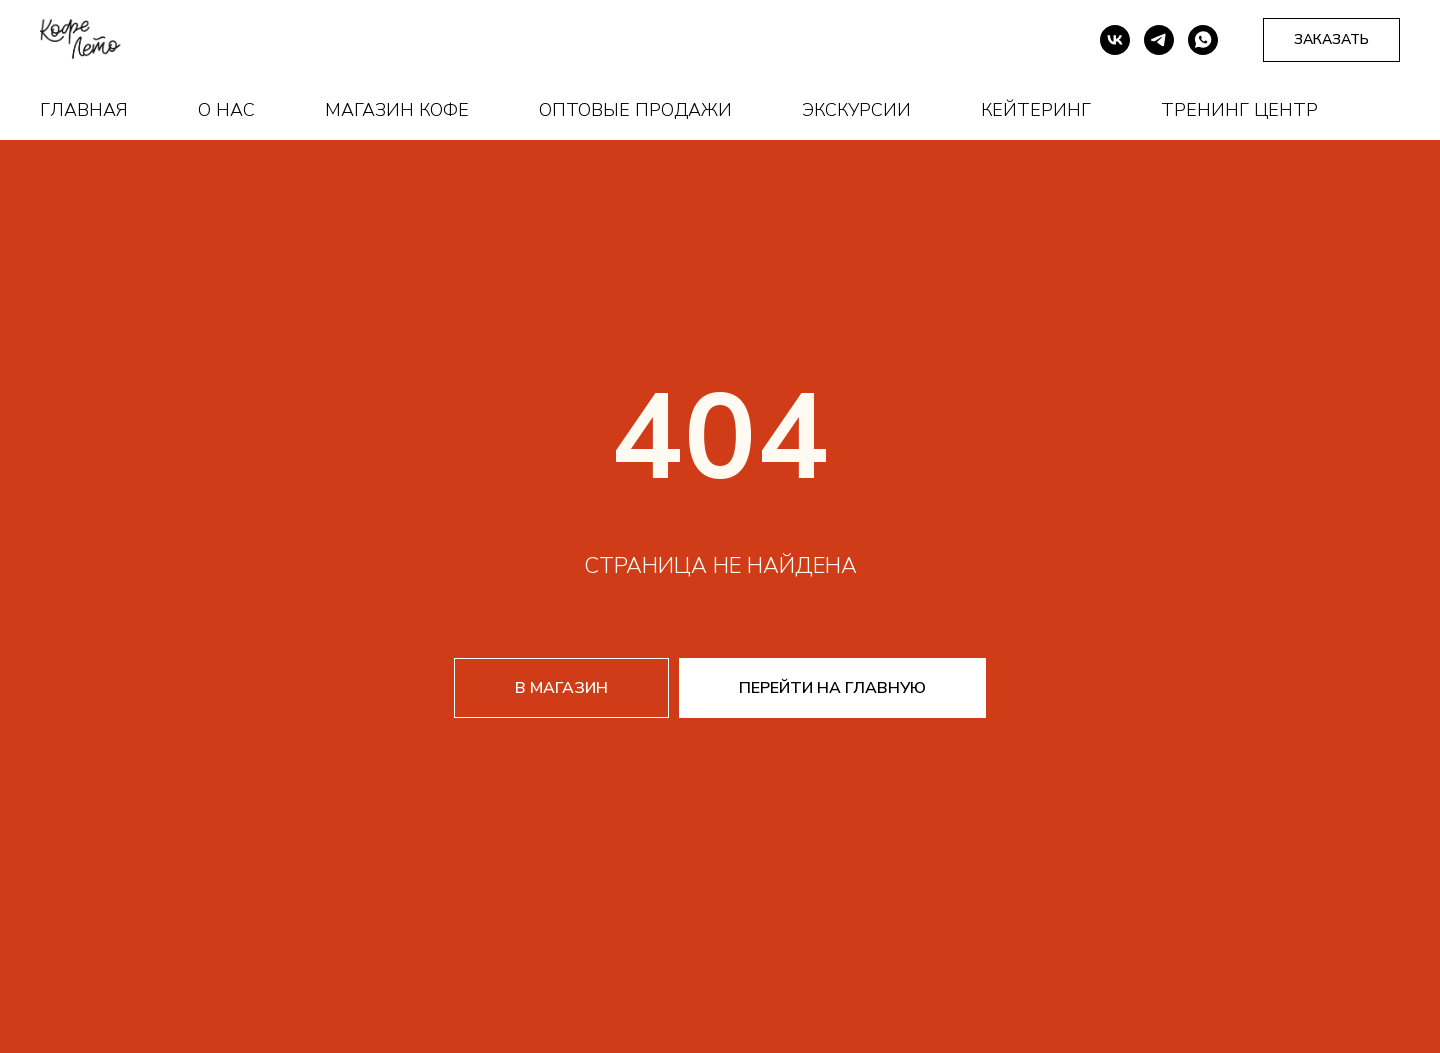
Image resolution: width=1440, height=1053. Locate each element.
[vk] (1115, 40)
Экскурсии (856, 110)
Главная (84, 110)
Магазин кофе (397, 110)
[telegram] (1159, 40)
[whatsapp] (1203, 40)
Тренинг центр (1239, 110)
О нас (226, 110)
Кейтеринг (1036, 110)
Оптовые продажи (635, 110)
